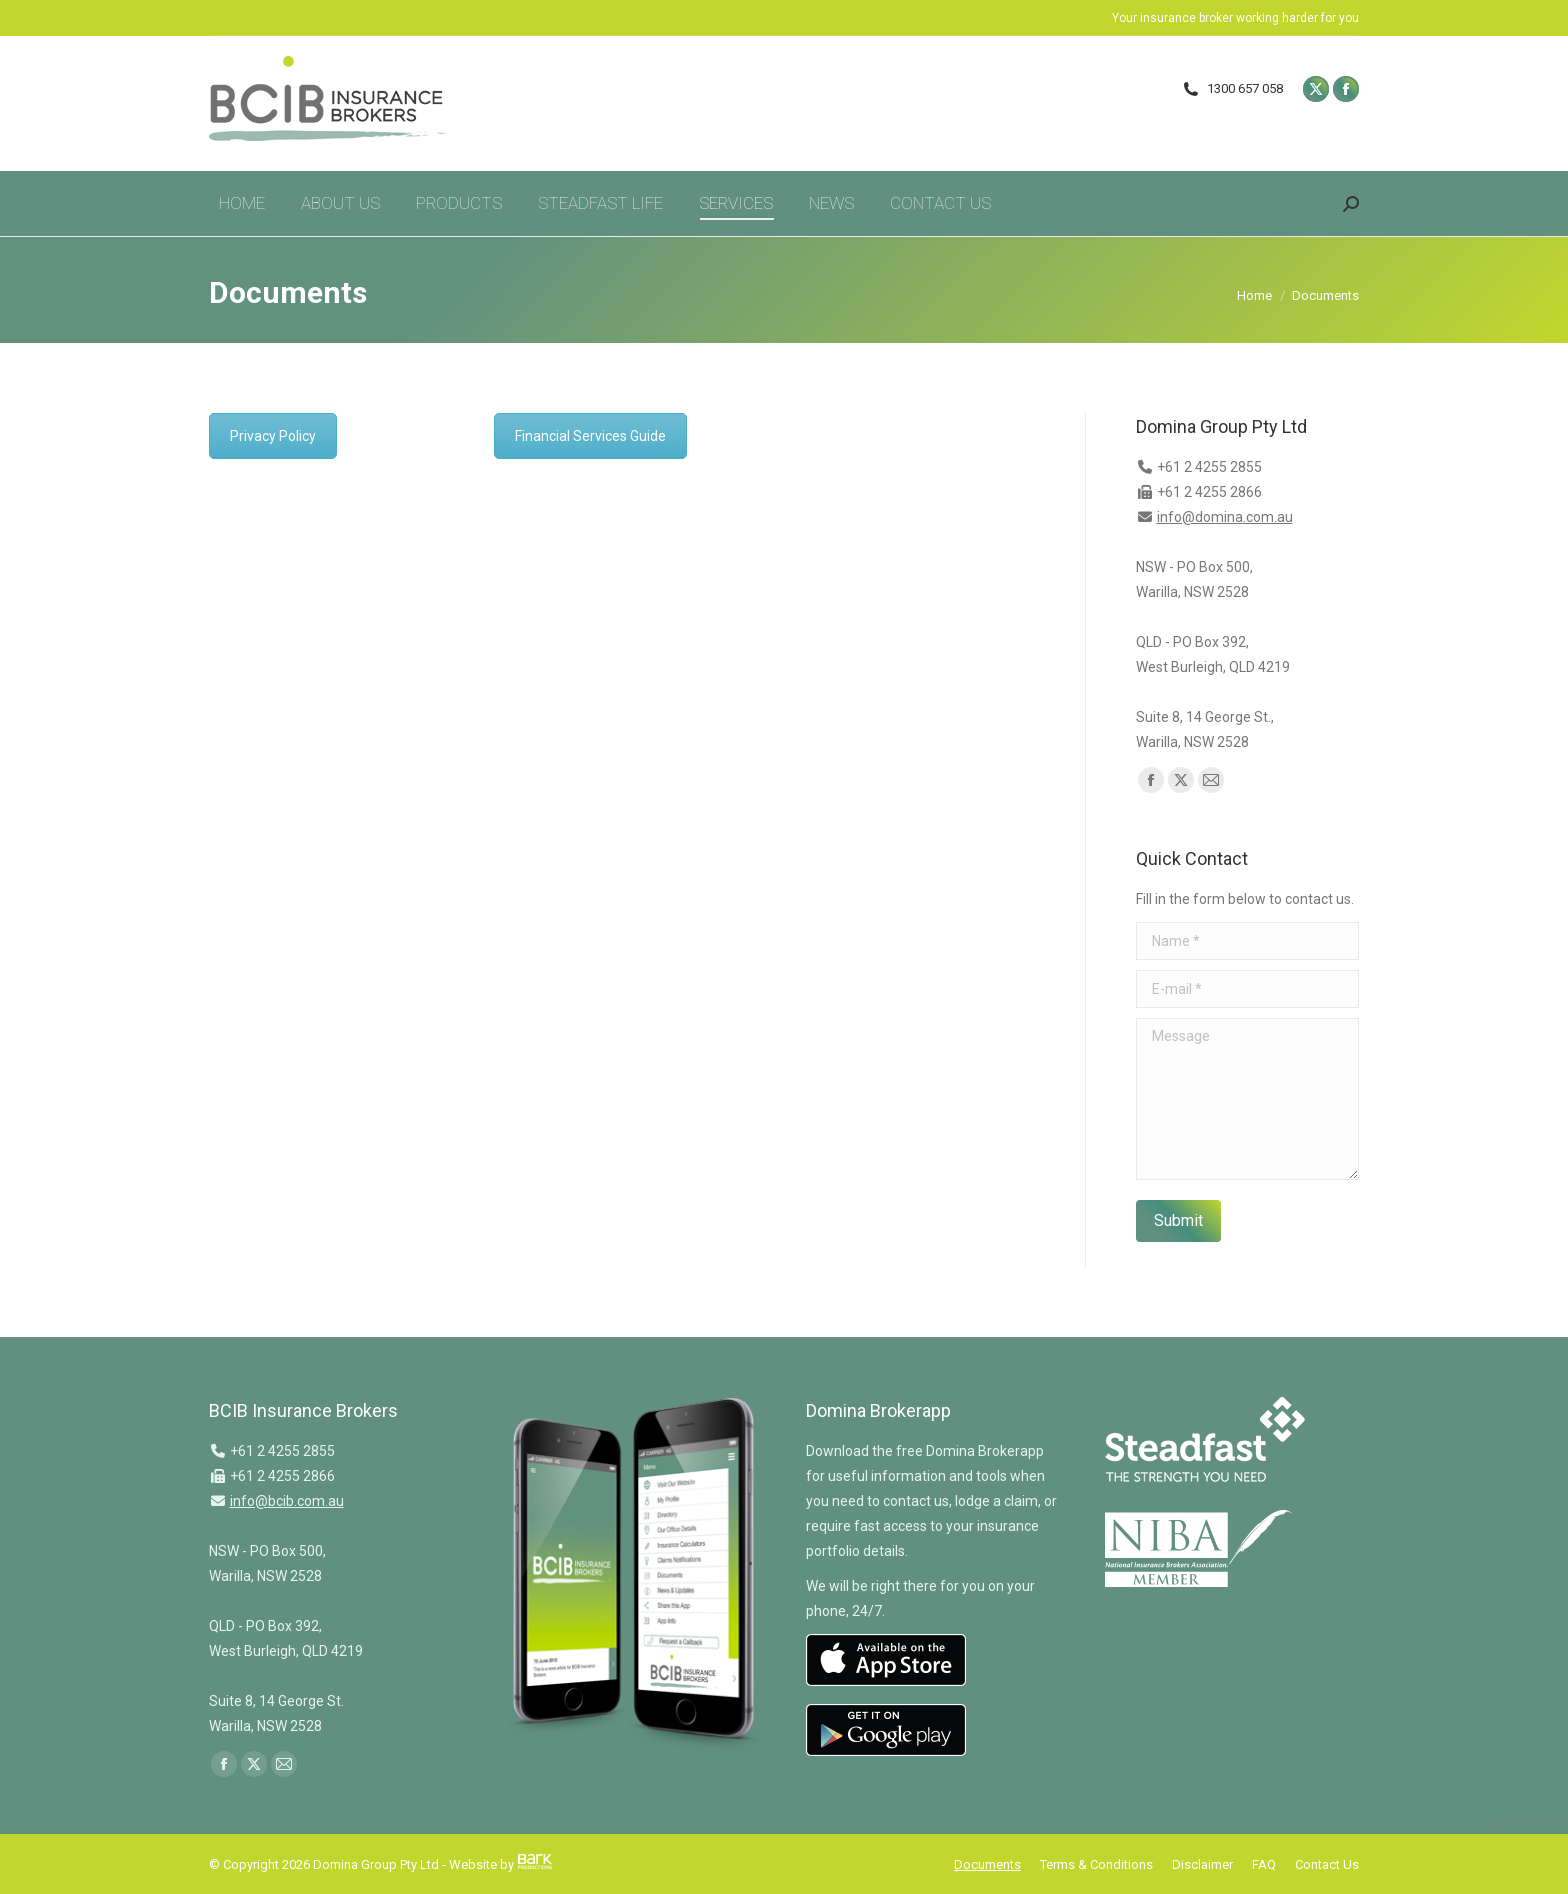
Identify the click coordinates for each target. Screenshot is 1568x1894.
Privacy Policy (273, 436)
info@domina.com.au (1225, 517)
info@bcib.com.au (287, 1501)
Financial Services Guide (590, 436)
